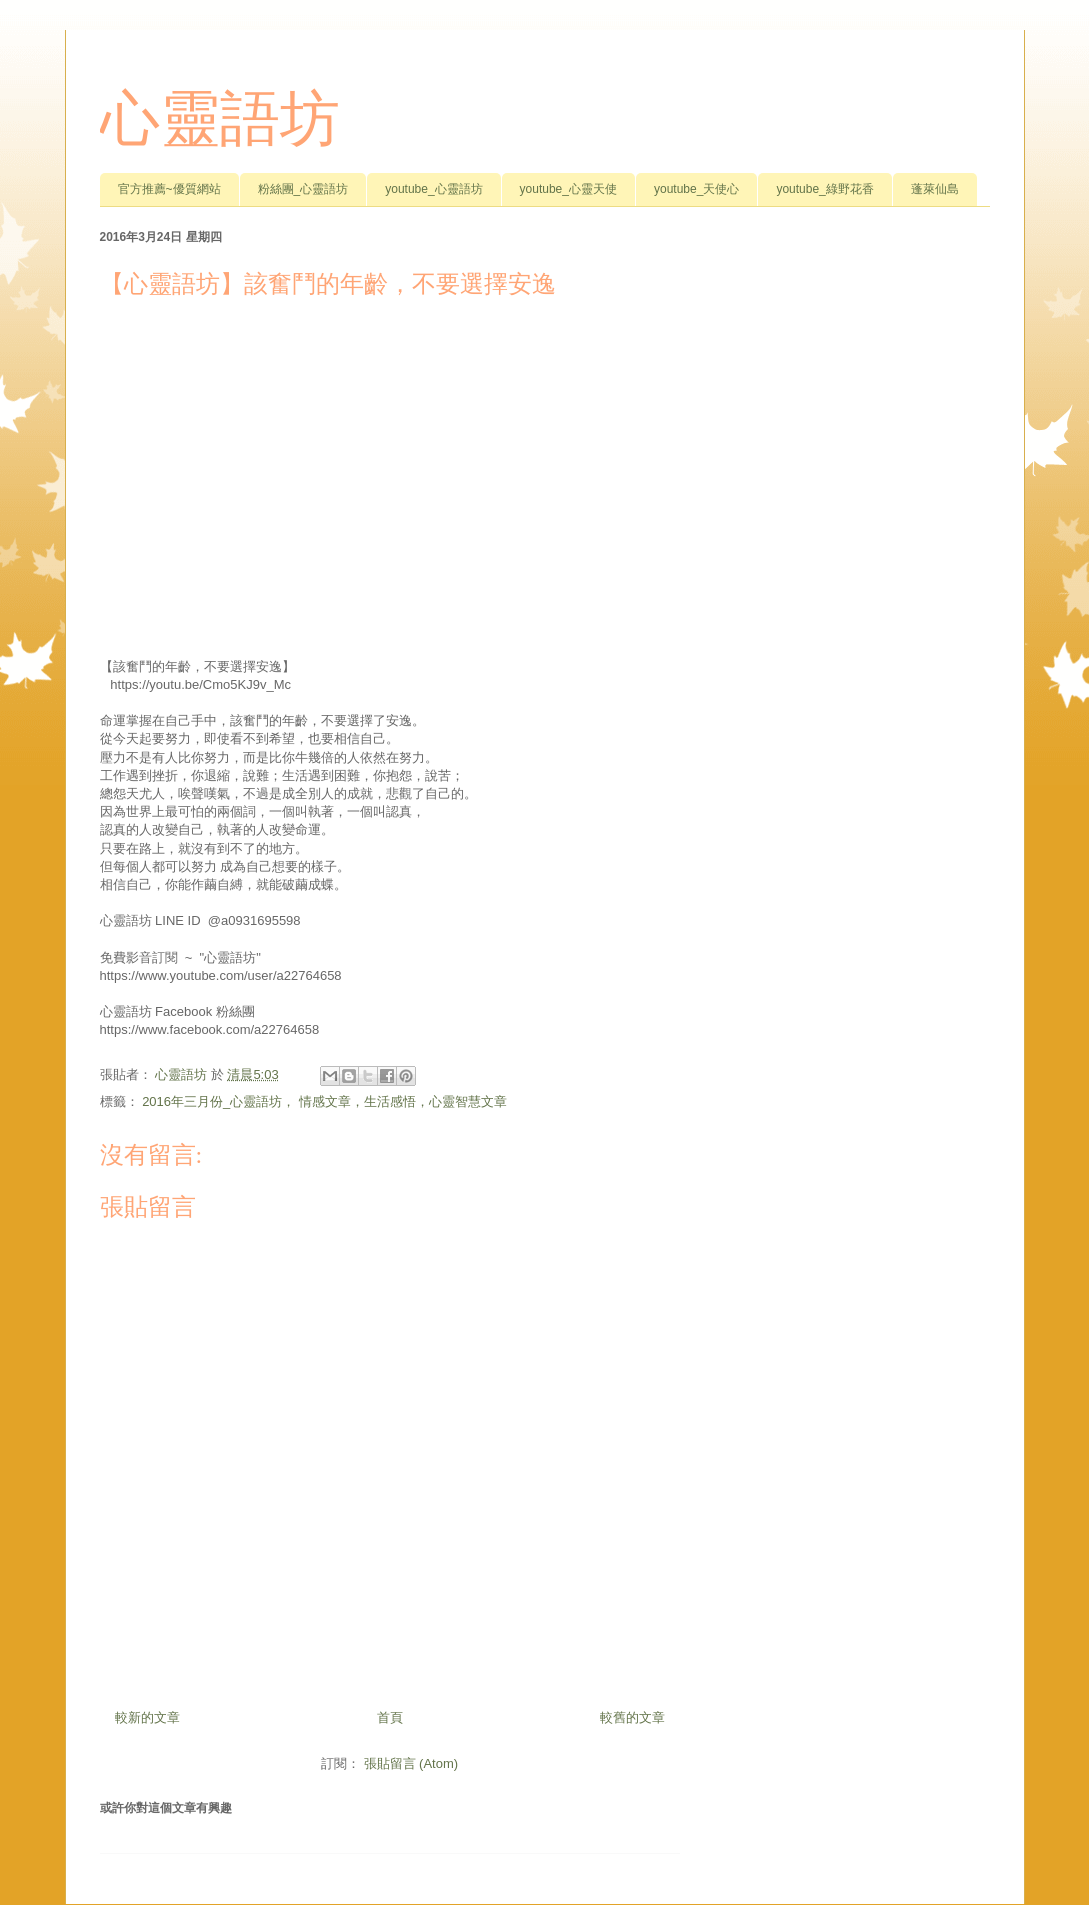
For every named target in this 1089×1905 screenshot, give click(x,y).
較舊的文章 (632, 1717)
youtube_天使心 (696, 189)
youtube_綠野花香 (824, 189)
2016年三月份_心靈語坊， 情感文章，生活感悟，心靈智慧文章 (324, 1101)
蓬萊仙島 (935, 189)
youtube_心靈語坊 (433, 189)
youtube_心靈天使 (568, 189)
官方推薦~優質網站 (169, 189)
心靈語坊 (220, 119)
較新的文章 (147, 1717)
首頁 (390, 1717)
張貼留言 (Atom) (411, 1763)
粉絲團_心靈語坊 (303, 189)
